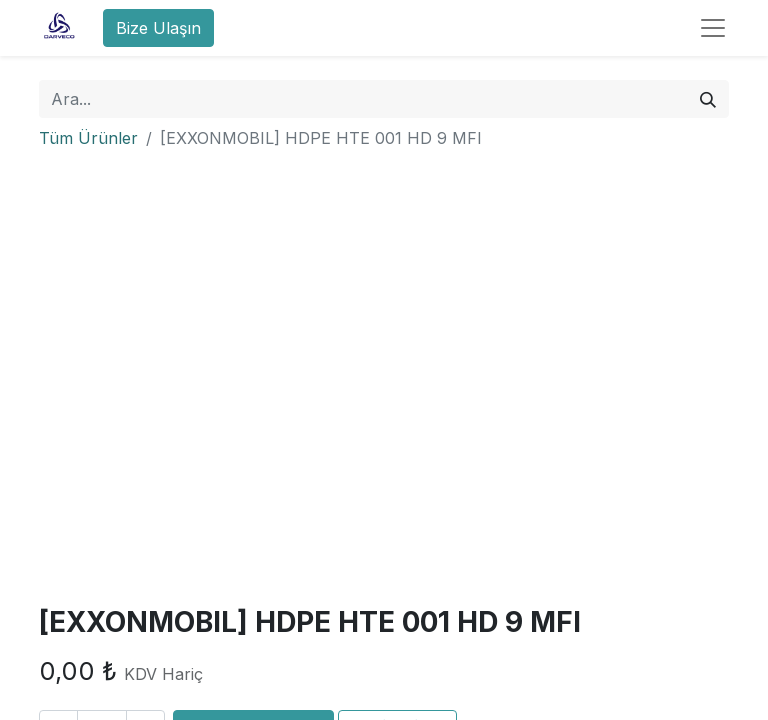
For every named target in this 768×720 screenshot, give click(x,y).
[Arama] (708, 99)
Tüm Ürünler (88, 138)
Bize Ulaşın (158, 28)
